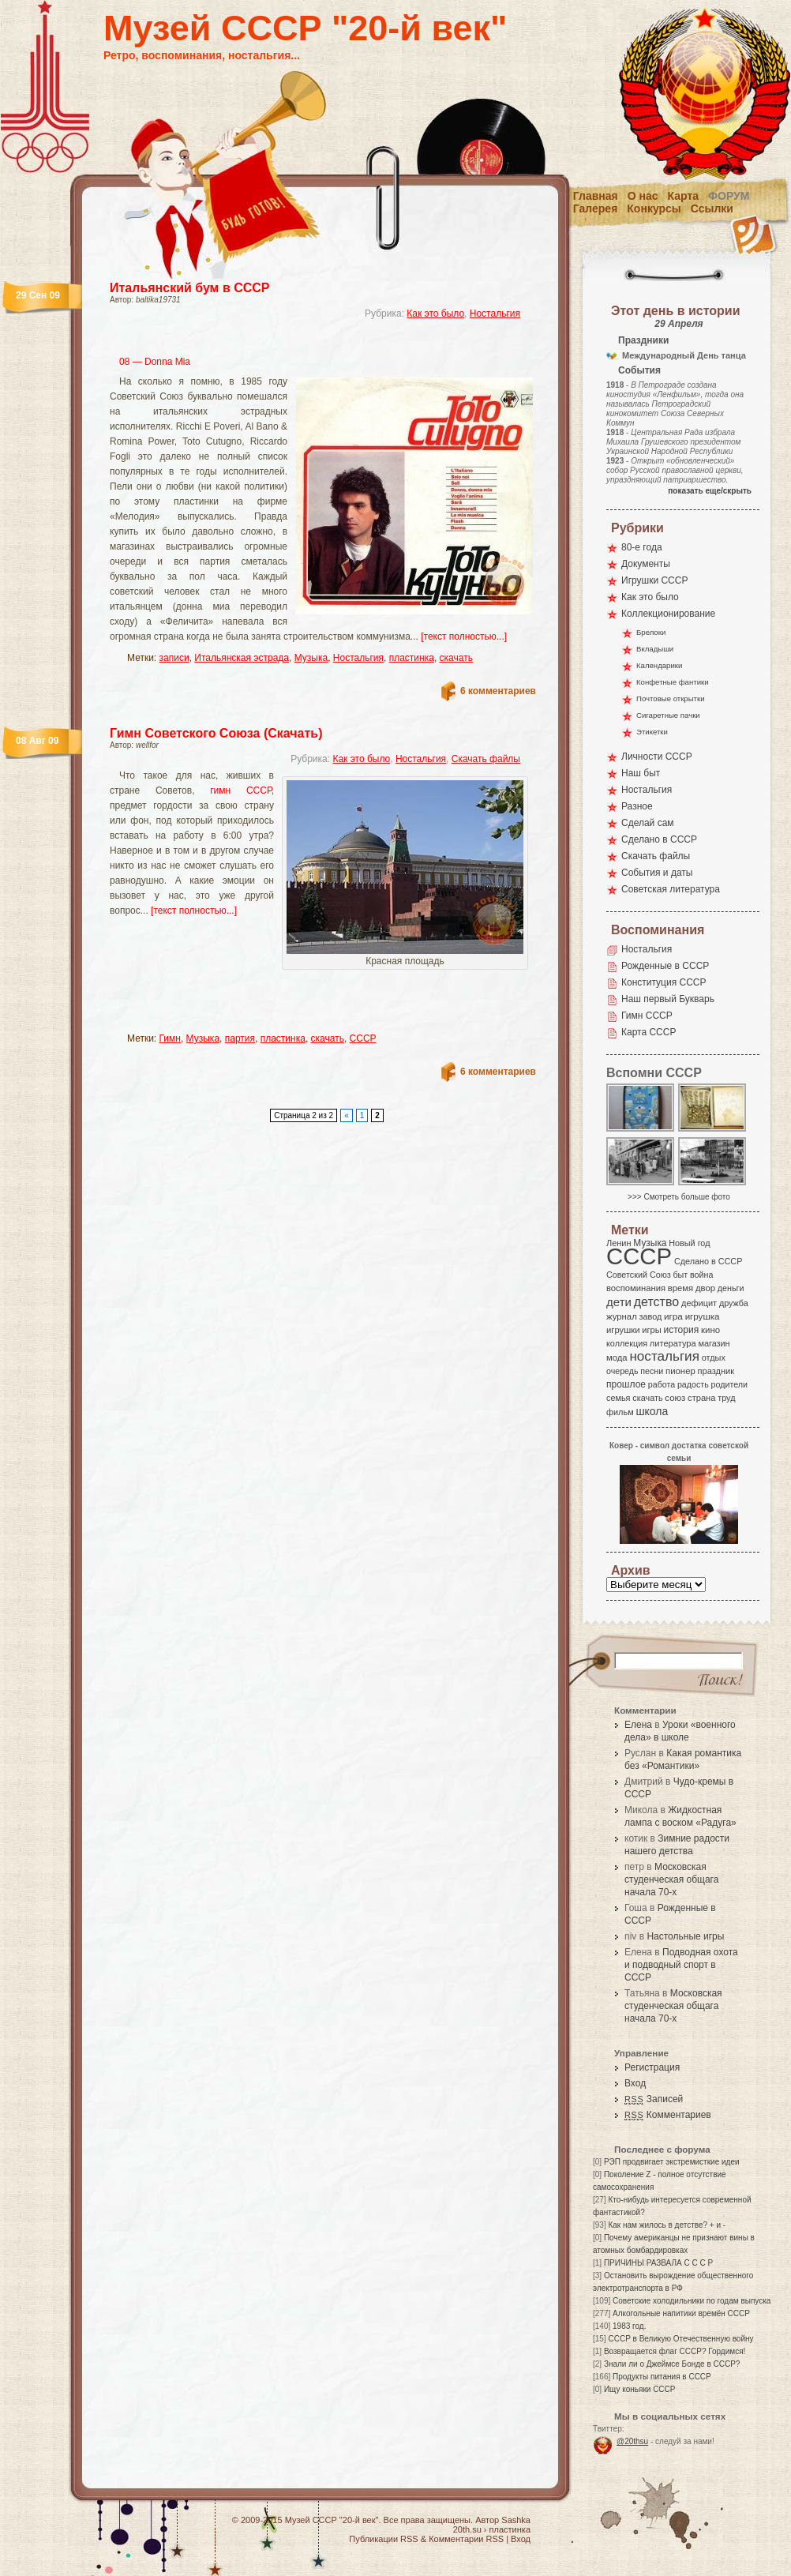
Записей (653, 2099)
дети (619, 1302)
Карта (683, 196)
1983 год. (629, 2326)
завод (650, 1316)
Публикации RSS (383, 2539)
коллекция (626, 1343)
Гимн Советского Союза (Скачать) (216, 733)
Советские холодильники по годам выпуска (691, 2300)
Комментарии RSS (466, 2539)
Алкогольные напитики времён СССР (681, 2313)
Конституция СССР (664, 982)
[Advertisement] (212, 1001)
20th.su (467, 2529)
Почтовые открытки (670, 698)
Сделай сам (647, 822)
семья (618, 1398)
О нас (643, 196)
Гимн (170, 1038)
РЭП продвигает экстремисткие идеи (672, 2161)
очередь (622, 1371)
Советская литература (670, 889)
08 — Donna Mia (154, 361)
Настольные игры (685, 1936)
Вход (635, 2083)
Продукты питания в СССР (662, 2376)
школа (651, 1411)
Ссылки (712, 208)
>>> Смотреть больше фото (679, 1196)
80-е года (641, 547)
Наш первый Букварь (667, 998)
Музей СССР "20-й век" (305, 28)
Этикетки (652, 731)
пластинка (411, 657)
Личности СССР (656, 756)
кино (710, 1330)
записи (174, 657)
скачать (456, 657)
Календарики (659, 665)
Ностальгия (495, 313)
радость (693, 1384)
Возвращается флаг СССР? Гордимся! (674, 2351)
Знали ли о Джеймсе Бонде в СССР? (672, 2364)
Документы (645, 563)
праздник (716, 1371)
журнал (621, 1316)
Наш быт (640, 773)
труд (726, 1398)
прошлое (626, 1384)
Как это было (435, 313)
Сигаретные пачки (668, 715)
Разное (637, 806)
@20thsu (632, 2441)
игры (651, 1330)
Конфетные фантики (672, 682)
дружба (733, 1303)
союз (675, 1398)
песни (651, 1371)
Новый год (689, 1243)
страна (701, 1398)
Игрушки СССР (654, 580)
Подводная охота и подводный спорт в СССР (681, 1965)
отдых (713, 1357)
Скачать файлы (486, 758)
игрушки (623, 1330)
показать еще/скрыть (710, 490)
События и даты (656, 872)
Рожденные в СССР (665, 965)
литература (673, 1343)
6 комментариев (498, 691)
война (701, 1274)
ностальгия (664, 1356)
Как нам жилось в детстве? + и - (666, 2225)
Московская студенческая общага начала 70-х (671, 1879)
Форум (728, 196)
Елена (638, 1724)
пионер (680, 1371)
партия (240, 1038)
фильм (620, 1412)
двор (705, 1288)
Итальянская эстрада (241, 657)
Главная (595, 196)
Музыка (311, 657)
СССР (363, 1038)
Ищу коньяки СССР (640, 2389)
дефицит (699, 1303)
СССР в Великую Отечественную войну (680, 2338)
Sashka (515, 2520)
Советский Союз (638, 1274)
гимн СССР (240, 790)
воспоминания (635, 1288)
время (680, 1288)
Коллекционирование (668, 613)
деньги (731, 1288)
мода (617, 1357)
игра (673, 1316)
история (681, 1329)
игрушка (702, 1316)
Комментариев (667, 2114)
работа (661, 1384)
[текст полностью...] (464, 636)
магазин (713, 1343)
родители (729, 1384)
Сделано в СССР (659, 839)
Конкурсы (653, 208)
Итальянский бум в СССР (190, 288)
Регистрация (652, 2067)
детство (657, 1301)
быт (680, 1274)
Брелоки (650, 632)
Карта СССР (648, 1032)
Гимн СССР (647, 1015)
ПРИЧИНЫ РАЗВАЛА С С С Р (658, 2263)
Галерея (595, 208)
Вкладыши (654, 648)
